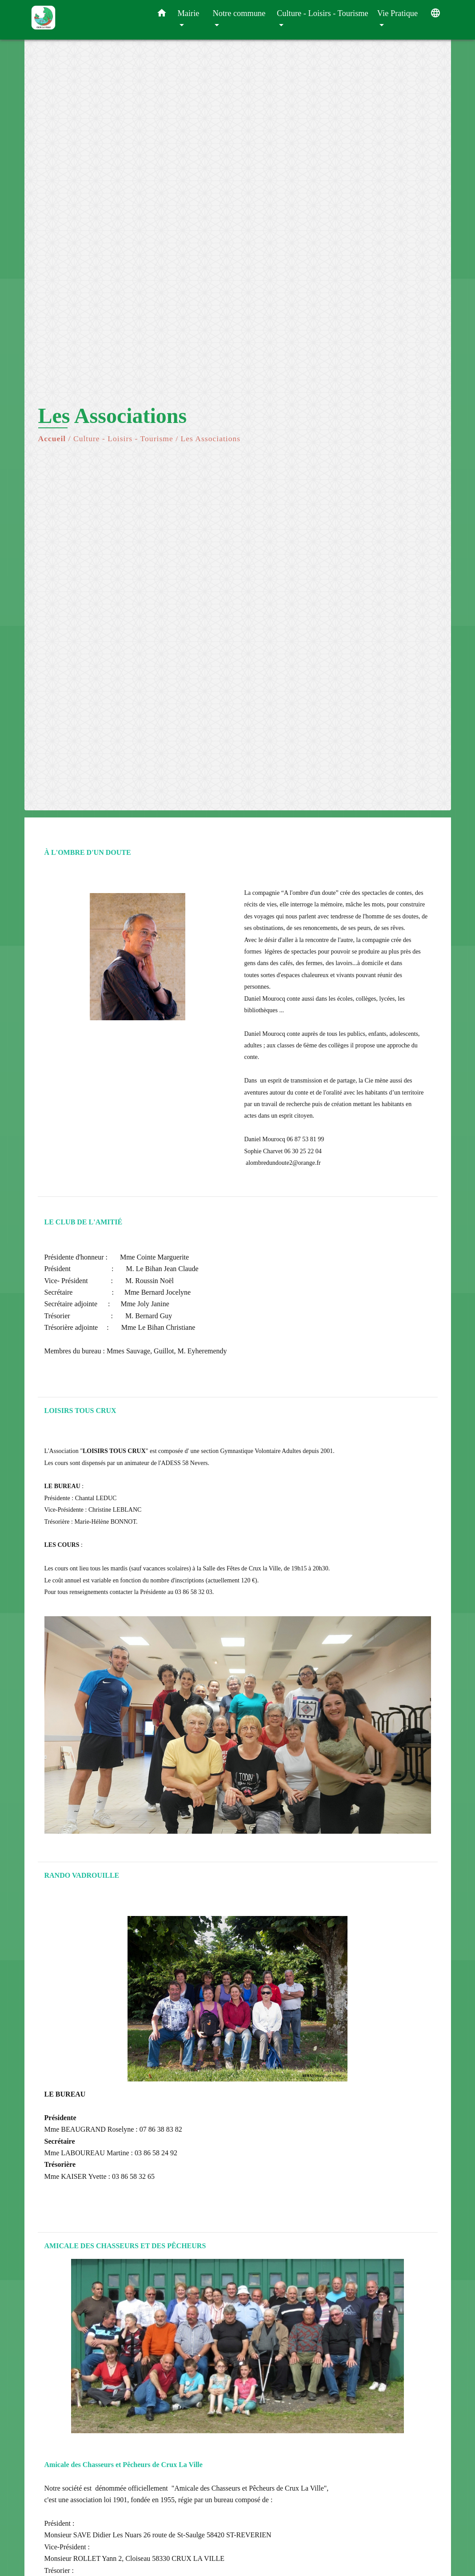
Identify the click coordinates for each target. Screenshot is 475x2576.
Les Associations (210, 438)
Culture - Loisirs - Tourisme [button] (322, 13)
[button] (161, 15)
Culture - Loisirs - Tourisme (123, 438)
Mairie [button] (189, 13)
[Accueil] (86, 19)
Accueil (52, 438)
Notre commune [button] (238, 13)
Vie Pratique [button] (397, 13)
